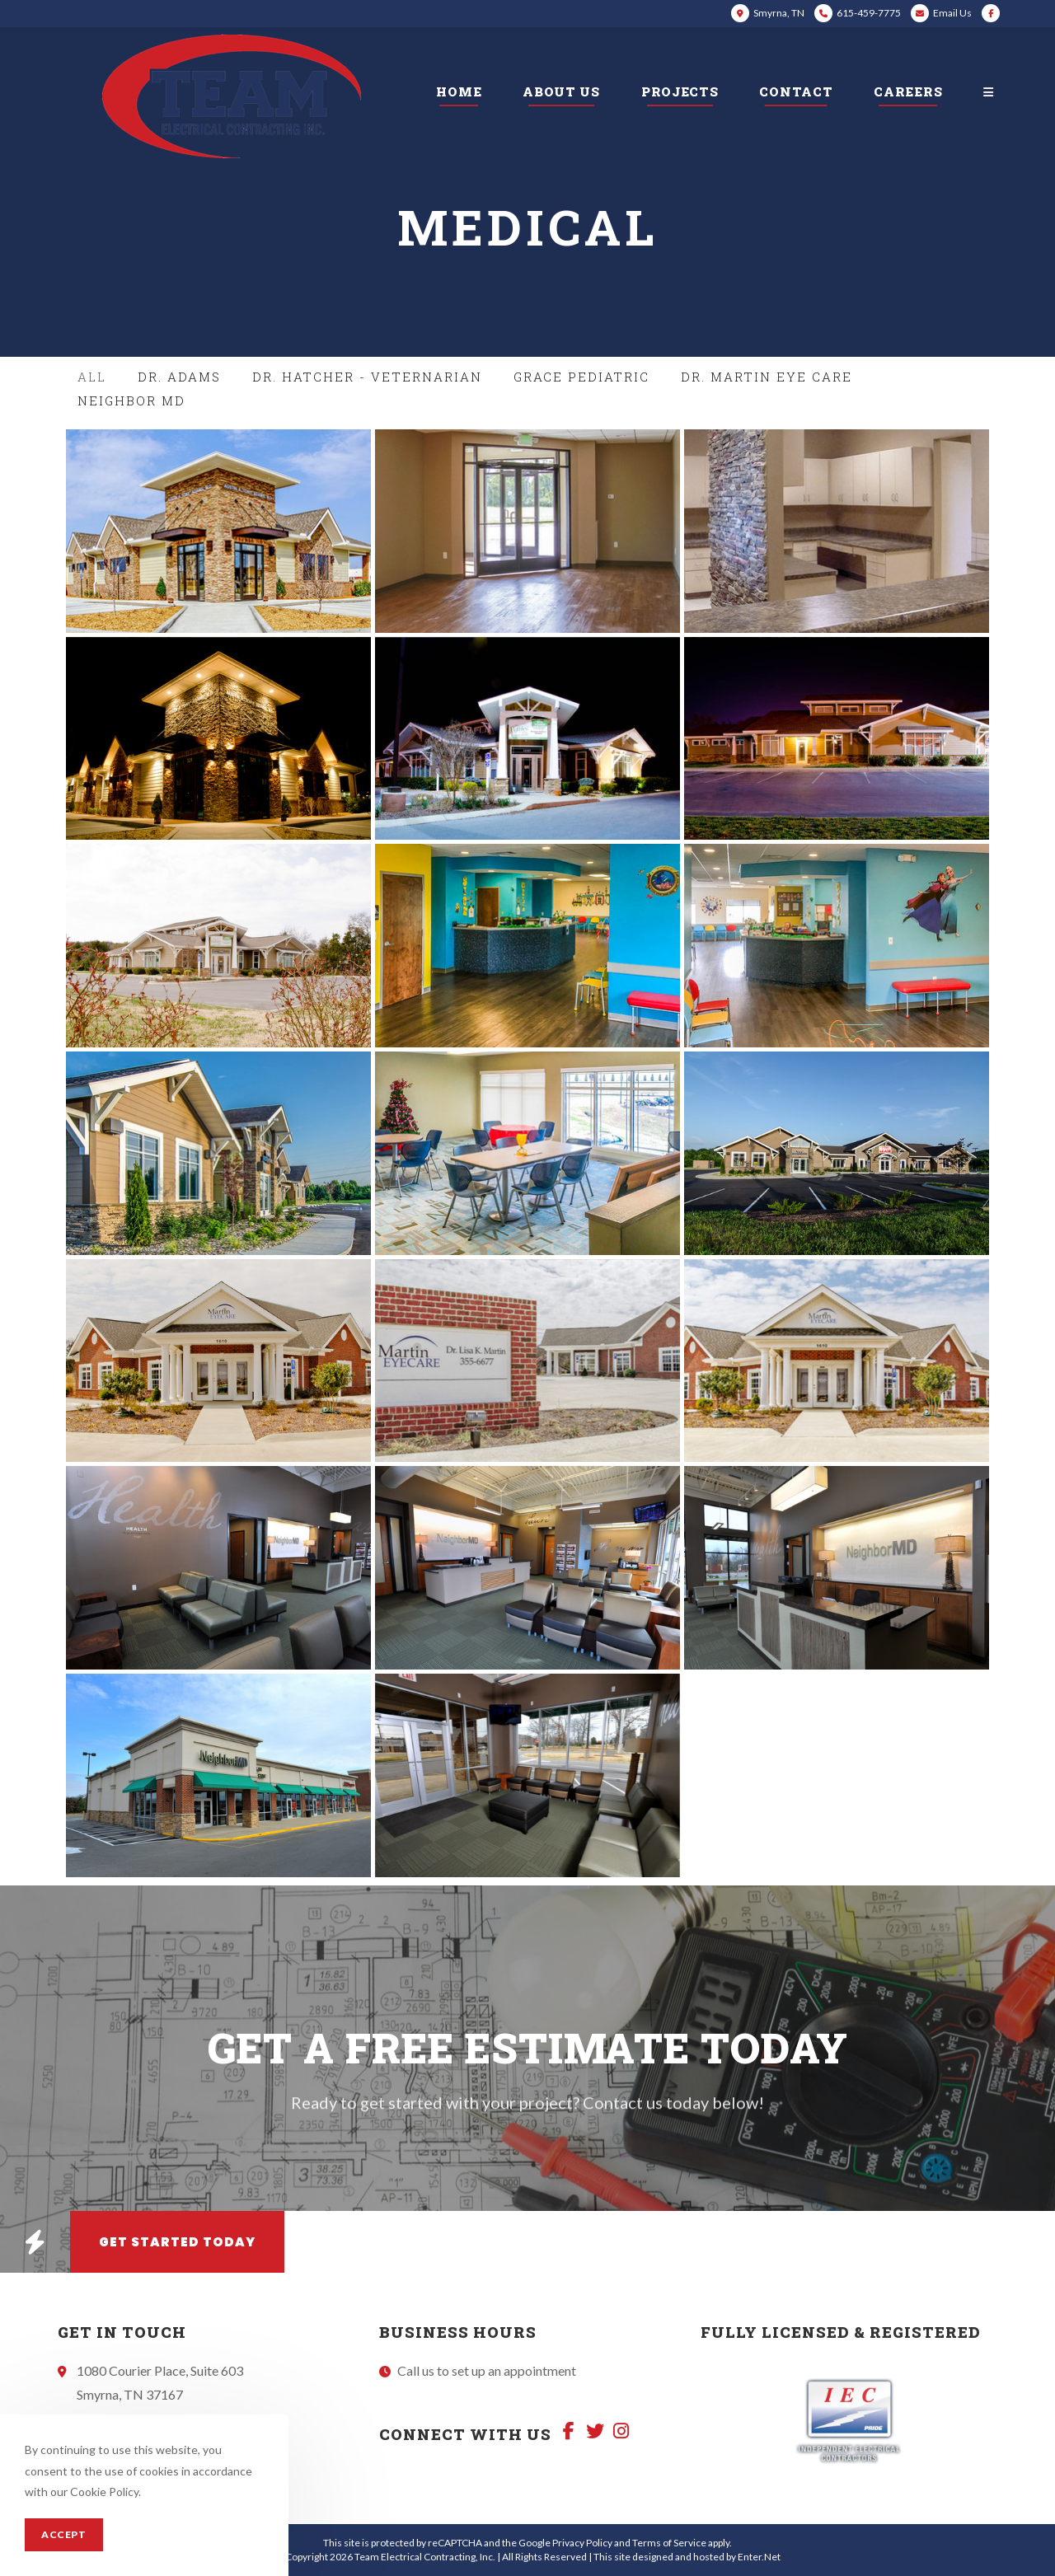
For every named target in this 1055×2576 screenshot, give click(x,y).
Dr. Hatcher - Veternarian (367, 376)
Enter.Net (759, 2556)
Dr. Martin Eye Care (766, 376)
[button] (35, 2242)
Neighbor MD (131, 400)
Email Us (952, 13)
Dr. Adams (179, 376)
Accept (64, 2534)
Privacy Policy (582, 2542)
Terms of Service (669, 2542)
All (91, 376)
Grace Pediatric (581, 376)
